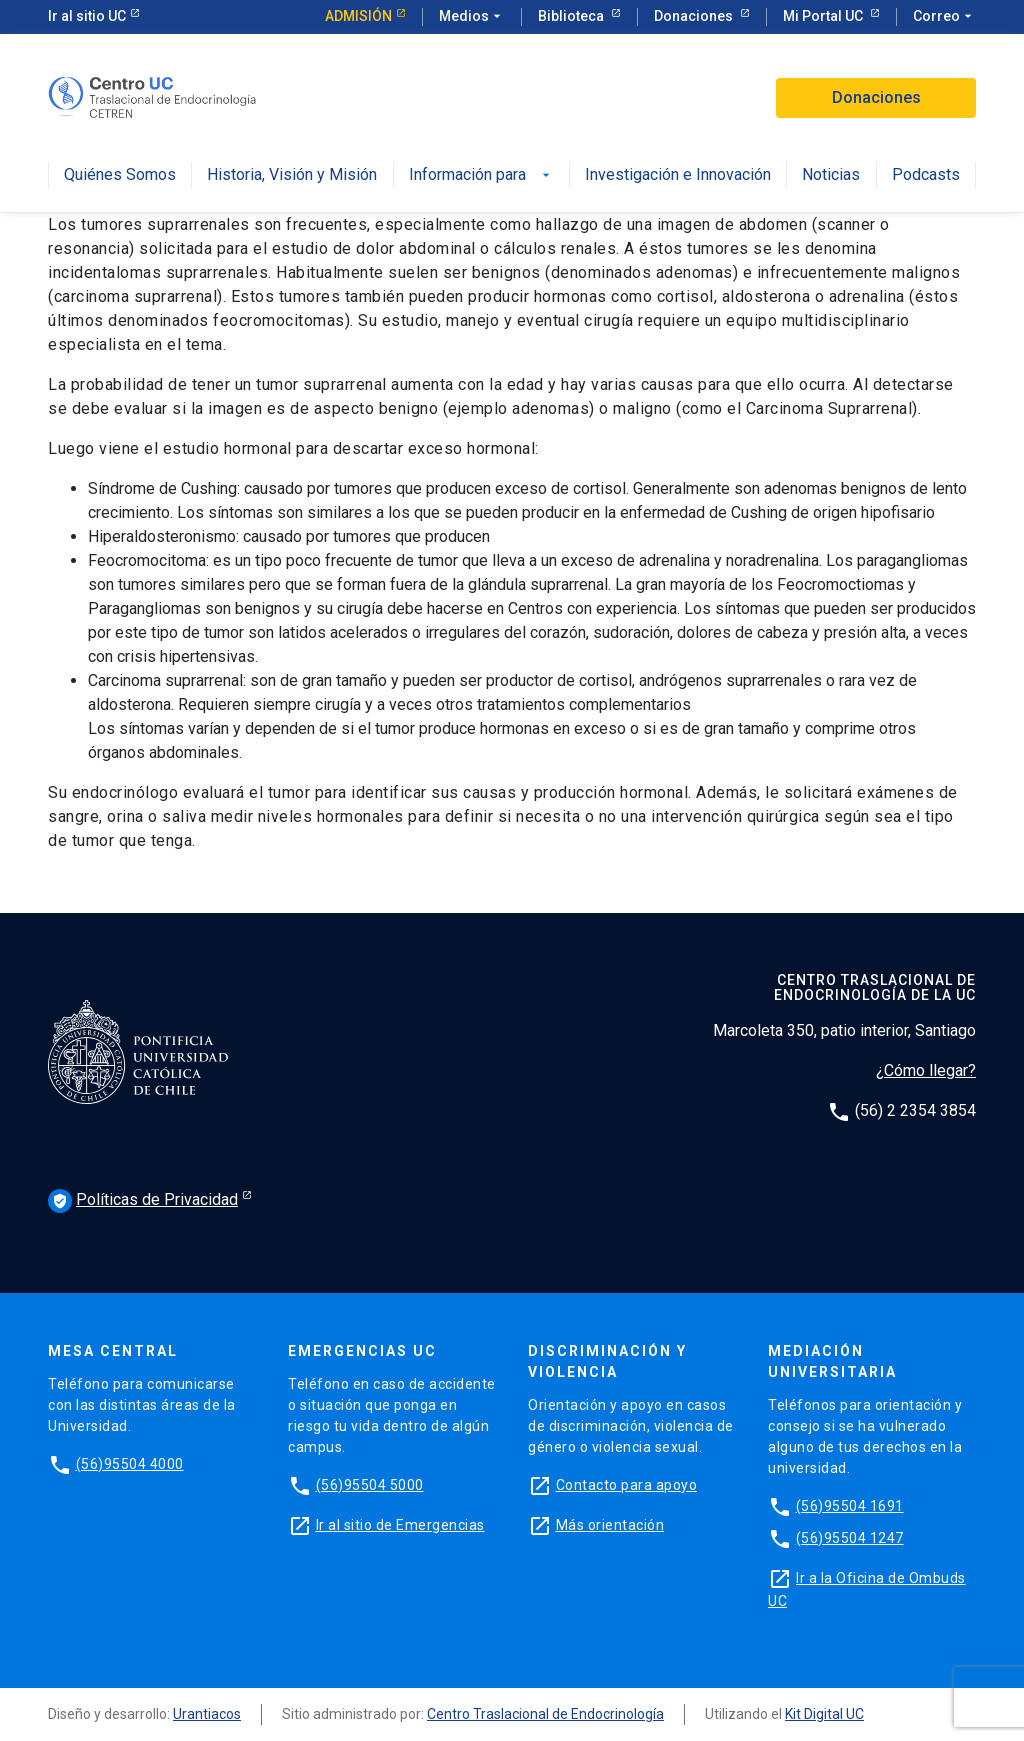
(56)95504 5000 (370, 1485)
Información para (481, 175)
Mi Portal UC (824, 16)
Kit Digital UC (824, 1714)
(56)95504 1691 (850, 1506)
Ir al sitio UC (87, 16)
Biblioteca (572, 16)
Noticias (831, 175)
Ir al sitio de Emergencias (400, 1525)
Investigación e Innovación (678, 175)
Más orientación (610, 1525)
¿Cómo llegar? (926, 1070)
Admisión (358, 16)
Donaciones (695, 16)
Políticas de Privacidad (143, 1201)
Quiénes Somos (120, 175)
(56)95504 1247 (850, 1538)
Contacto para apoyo (627, 1485)
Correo (944, 17)
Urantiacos (207, 1714)
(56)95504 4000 (130, 1464)
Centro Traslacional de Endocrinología (545, 1714)
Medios (472, 17)
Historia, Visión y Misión (292, 175)
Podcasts (926, 175)
